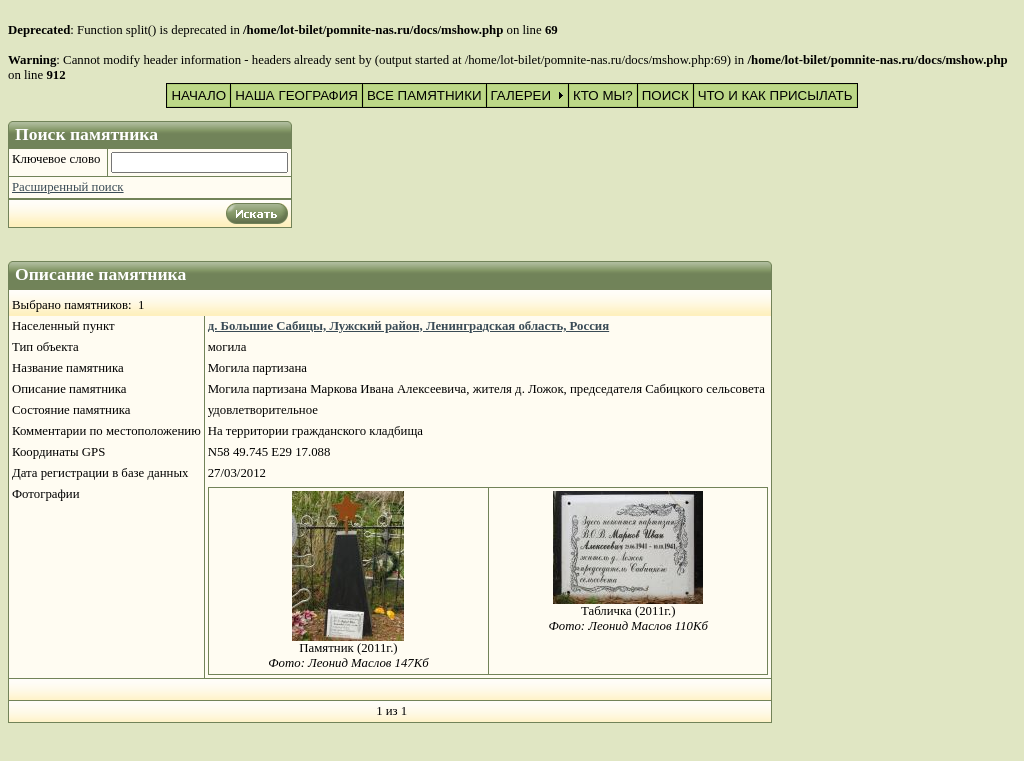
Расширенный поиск (68, 187)
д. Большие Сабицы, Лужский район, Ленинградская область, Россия (408, 326)
